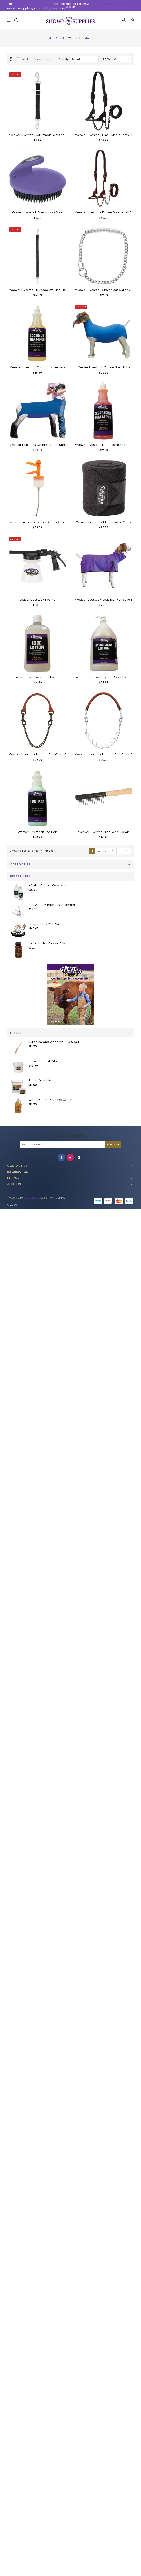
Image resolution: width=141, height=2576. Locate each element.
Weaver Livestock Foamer (37, 596)
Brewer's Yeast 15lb (42, 1055)
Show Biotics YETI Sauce (46, 918)
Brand (60, 38)
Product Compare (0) (37, 59)
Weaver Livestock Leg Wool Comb (103, 827)
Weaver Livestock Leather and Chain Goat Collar (45, 750)
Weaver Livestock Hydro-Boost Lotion (103, 673)
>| (127, 845)
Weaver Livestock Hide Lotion (37, 673)
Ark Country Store (116, 4)
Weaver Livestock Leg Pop (37, 827)
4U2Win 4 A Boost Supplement (51, 899)
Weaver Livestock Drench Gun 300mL (37, 519)
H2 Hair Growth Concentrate (49, 880)
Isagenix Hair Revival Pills (46, 938)
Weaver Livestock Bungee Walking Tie (37, 288)
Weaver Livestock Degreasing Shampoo (104, 442)
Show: (107, 59)
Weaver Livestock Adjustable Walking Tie (39, 135)
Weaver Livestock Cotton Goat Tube (103, 365)
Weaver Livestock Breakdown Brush (37, 212)
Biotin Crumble (39, 1075)
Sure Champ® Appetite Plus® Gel (53, 1036)
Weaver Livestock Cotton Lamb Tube (37, 442)
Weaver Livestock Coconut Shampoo (37, 365)
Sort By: (64, 59)
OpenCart (31, 1192)
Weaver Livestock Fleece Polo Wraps (103, 519)
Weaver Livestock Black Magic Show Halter (107, 135)
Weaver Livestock (80, 38)
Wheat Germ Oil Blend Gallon (50, 1094)
